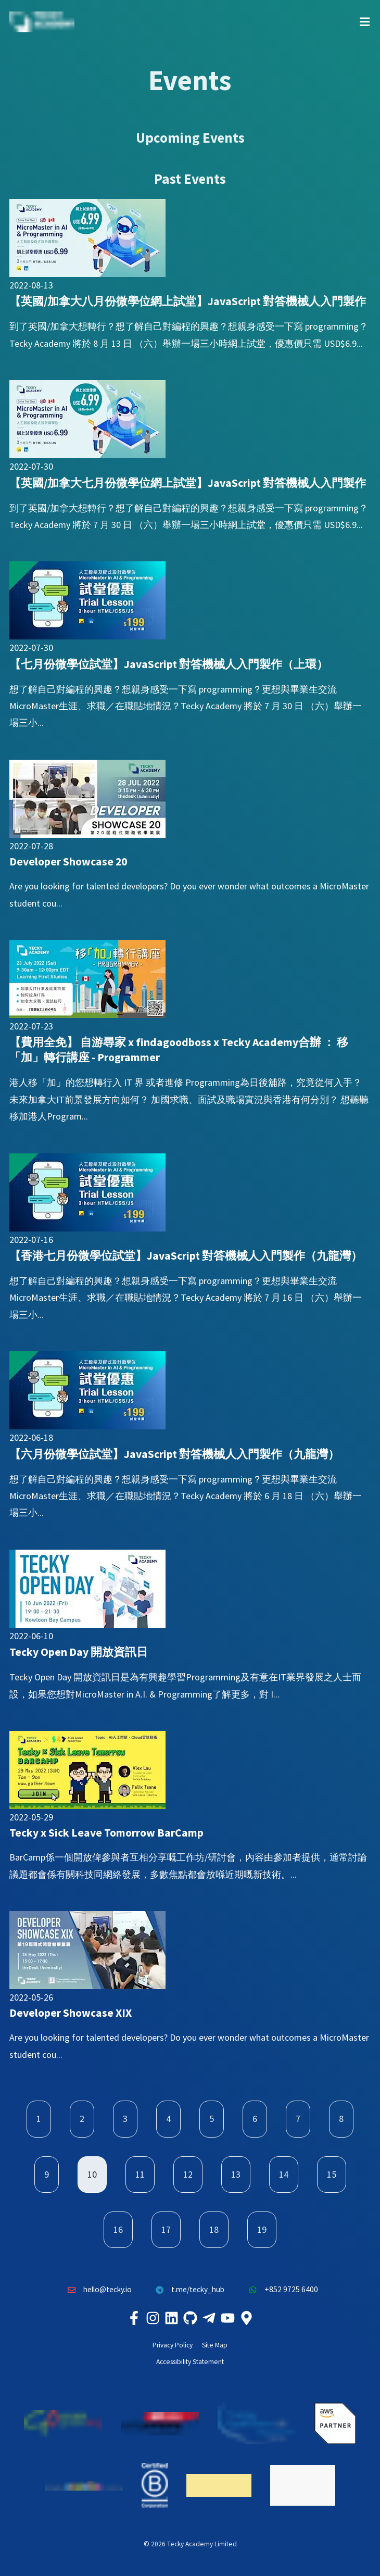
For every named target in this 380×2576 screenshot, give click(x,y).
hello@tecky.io (97, 2290)
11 (140, 2174)
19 (262, 2229)
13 (235, 2174)
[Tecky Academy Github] (190, 2318)
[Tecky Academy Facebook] (133, 2318)
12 (188, 2174)
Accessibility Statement (190, 2361)
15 (331, 2174)
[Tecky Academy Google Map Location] (246, 2318)
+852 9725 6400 (280, 2290)
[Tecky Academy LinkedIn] (171, 2318)
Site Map (214, 2345)
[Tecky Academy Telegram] (208, 2318)
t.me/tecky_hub (187, 2290)
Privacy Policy (173, 2345)
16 (118, 2229)
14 (283, 2174)
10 (92, 2174)
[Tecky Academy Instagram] (152, 2318)
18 (214, 2229)
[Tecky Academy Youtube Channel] (227, 2318)
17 (166, 2229)
